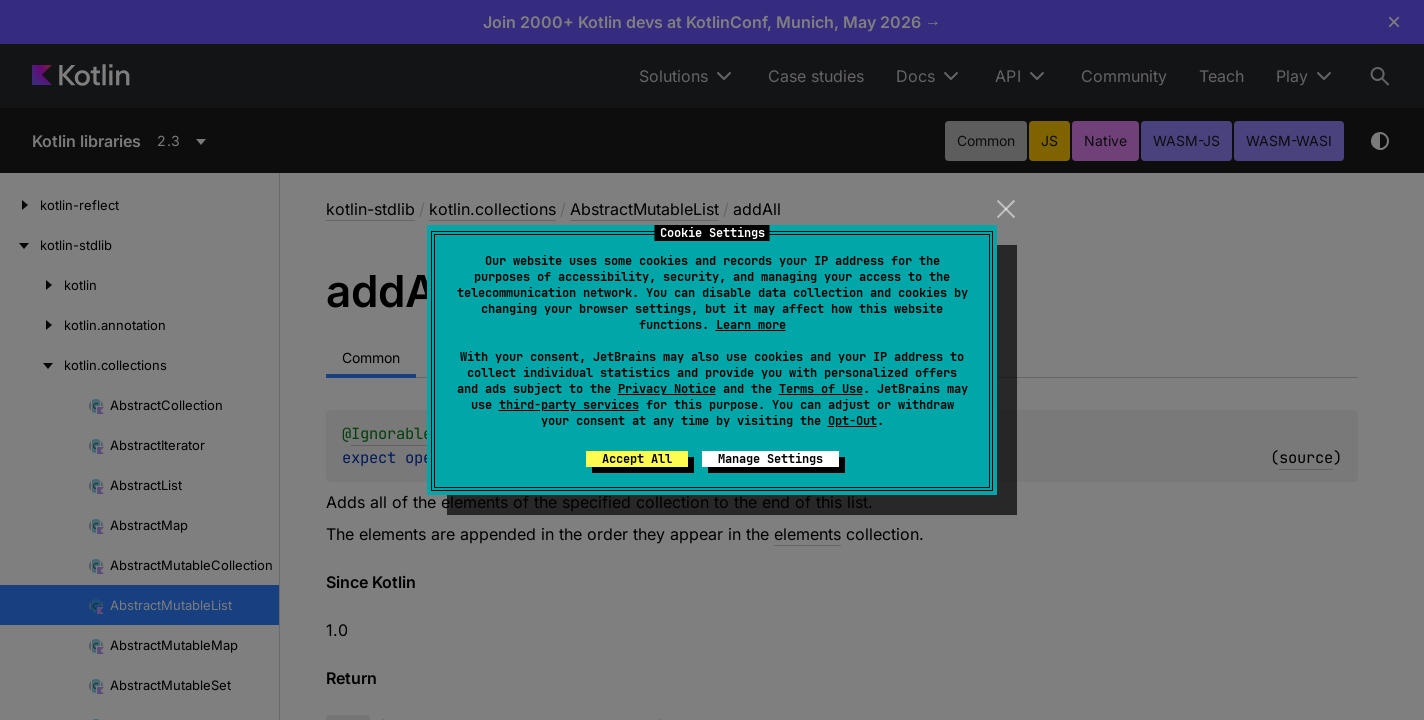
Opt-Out (852, 421)
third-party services (569, 405)
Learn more (751, 325)
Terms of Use (821, 389)
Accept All (637, 459)
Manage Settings (770, 459)
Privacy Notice (667, 389)
